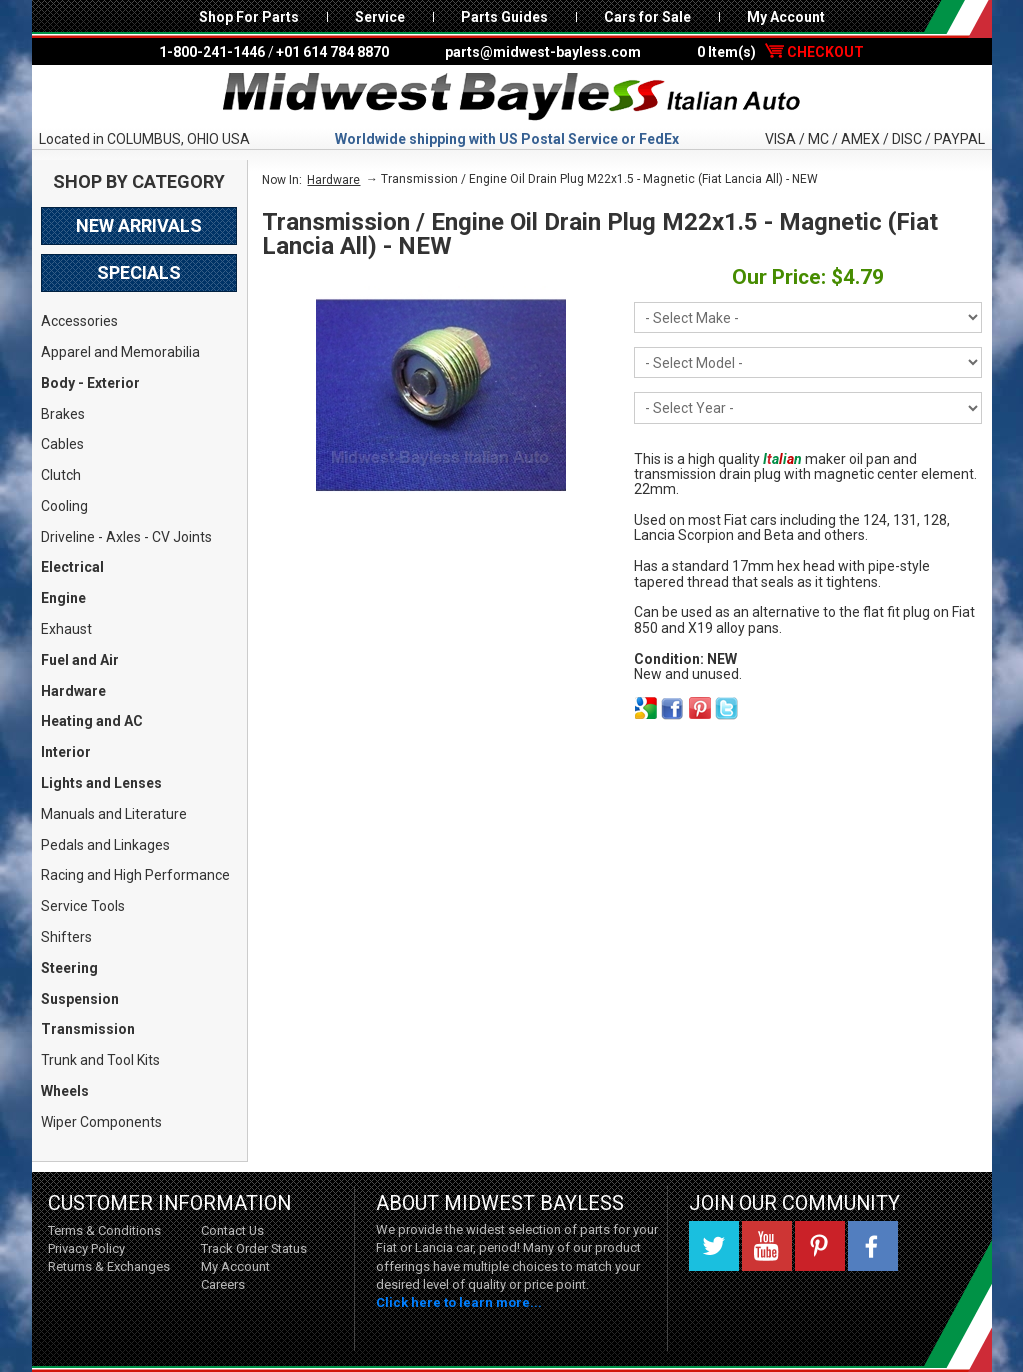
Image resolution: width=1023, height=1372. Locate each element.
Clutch (61, 475)
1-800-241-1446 (212, 52)
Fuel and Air (80, 660)
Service (380, 17)
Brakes (63, 414)
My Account (786, 17)
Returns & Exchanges (109, 1266)
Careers (223, 1284)
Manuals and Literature (114, 814)
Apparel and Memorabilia (120, 352)
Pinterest (820, 1246)
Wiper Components (101, 1122)
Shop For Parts (249, 17)
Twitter (714, 1246)
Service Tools (83, 906)
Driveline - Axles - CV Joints (126, 537)
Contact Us (232, 1230)
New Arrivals (139, 225)
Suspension (80, 999)
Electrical (72, 567)
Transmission (88, 1029)
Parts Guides (504, 17)
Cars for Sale (647, 17)
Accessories (79, 321)
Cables (62, 444)
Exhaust (66, 629)
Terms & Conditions (104, 1230)
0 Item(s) (780, 52)
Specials (139, 272)
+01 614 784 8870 (332, 52)
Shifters (66, 937)
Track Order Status (254, 1248)
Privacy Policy (86, 1248)
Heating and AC (92, 721)
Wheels (65, 1091)
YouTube (767, 1246)
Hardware (73, 691)
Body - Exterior (90, 383)
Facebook (873, 1246)
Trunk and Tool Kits (100, 1060)
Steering (69, 968)
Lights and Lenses (101, 783)
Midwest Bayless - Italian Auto (512, 97)
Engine (63, 598)
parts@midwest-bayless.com (543, 52)
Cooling (64, 506)
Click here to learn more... (459, 1302)
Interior (66, 752)
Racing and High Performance (135, 875)
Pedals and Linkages (105, 845)
